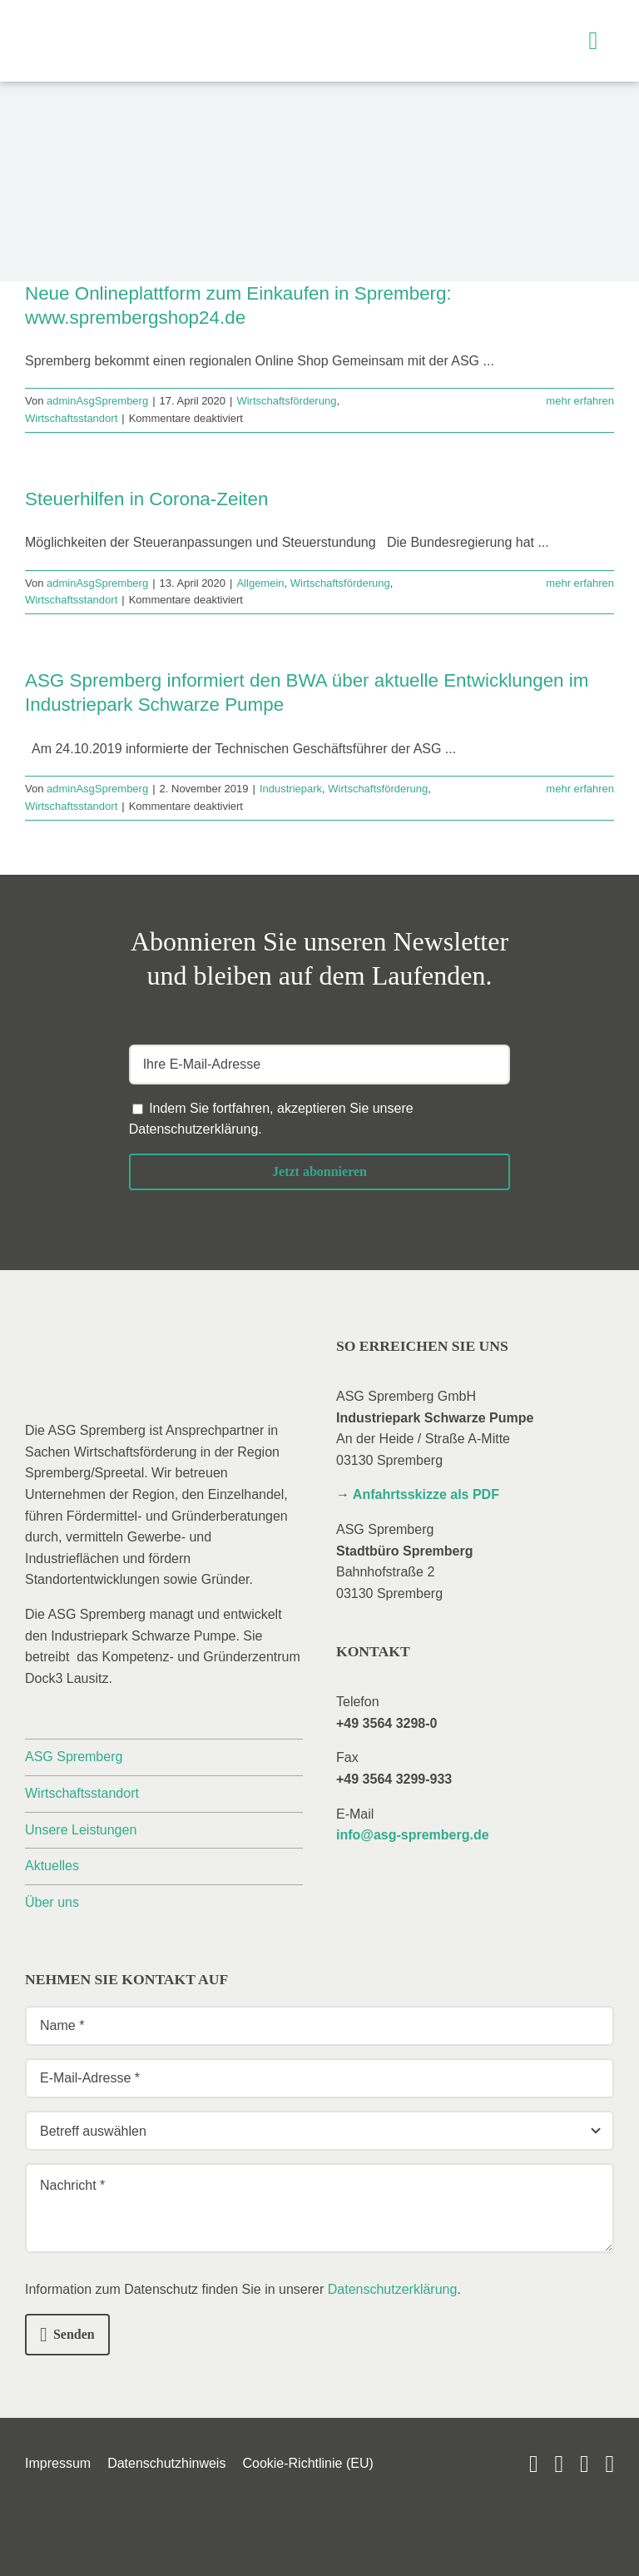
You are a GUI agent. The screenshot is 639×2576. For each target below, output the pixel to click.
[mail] (584, 2464)
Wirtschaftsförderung (286, 401)
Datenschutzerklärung (194, 1129)
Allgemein (260, 583)
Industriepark (291, 788)
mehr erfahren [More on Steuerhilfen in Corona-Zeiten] (580, 583)
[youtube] (533, 2464)
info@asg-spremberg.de (412, 1835)
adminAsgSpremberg (97, 401)
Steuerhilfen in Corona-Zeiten (147, 499)
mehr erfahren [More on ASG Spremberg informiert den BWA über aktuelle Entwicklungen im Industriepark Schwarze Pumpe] (580, 788)
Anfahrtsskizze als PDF (426, 1494)
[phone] (609, 2464)
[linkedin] (558, 2464)
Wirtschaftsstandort (71, 418)
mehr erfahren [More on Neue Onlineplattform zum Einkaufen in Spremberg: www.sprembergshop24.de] (580, 401)
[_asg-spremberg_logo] (120, 23)
